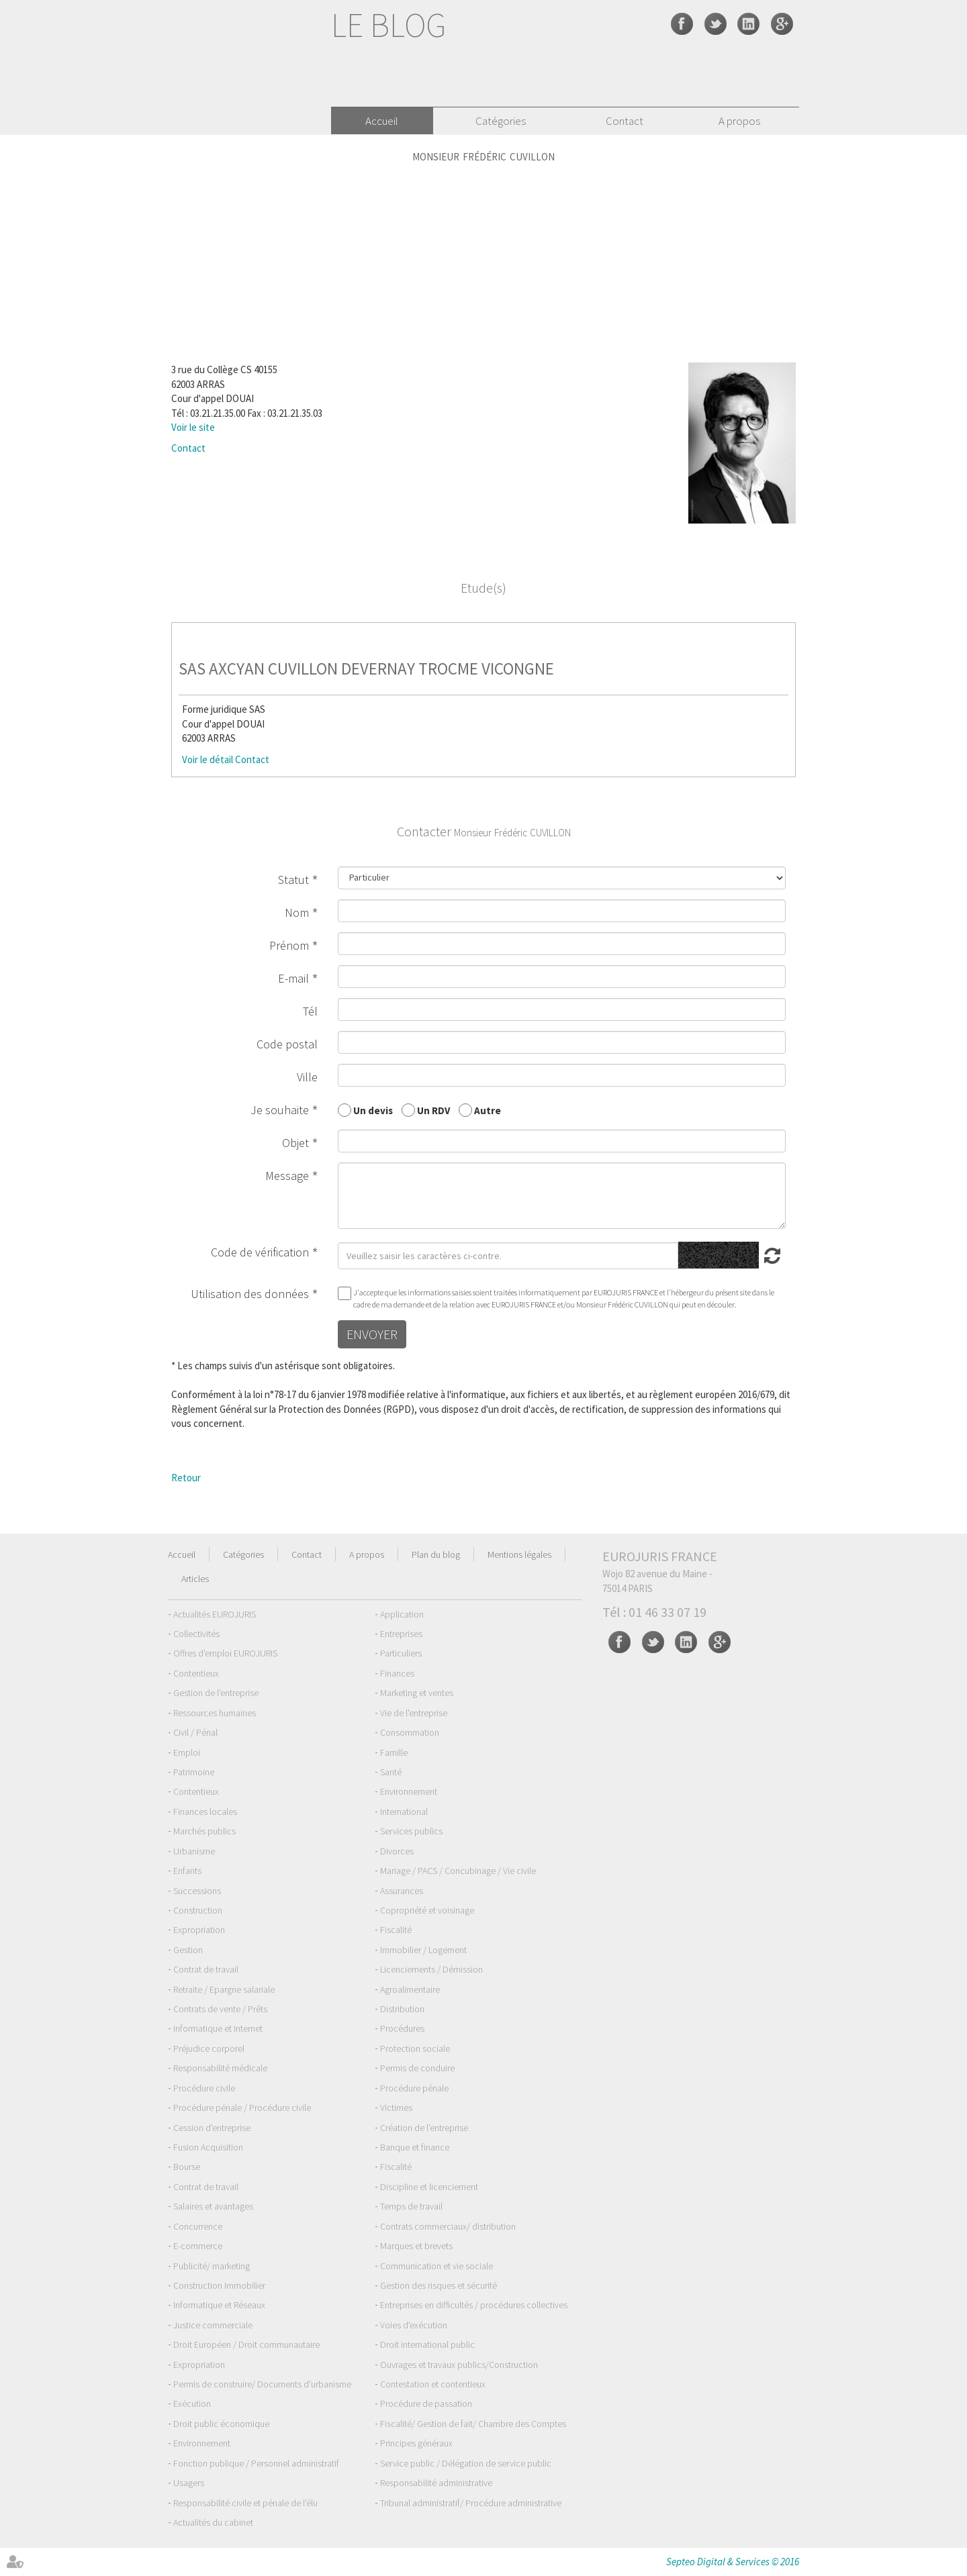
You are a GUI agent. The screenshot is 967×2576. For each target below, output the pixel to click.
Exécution (192, 2403)
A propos (739, 120)
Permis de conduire (417, 2068)
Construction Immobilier (219, 2285)
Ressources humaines (214, 1713)
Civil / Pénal (195, 1732)
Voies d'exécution (413, 2325)
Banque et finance (414, 2147)
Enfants (187, 1871)
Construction (197, 1910)
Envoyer (372, 1334)
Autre (487, 1110)
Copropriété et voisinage (427, 1910)
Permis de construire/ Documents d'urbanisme (262, 2384)
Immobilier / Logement (423, 1950)
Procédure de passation (426, 2403)
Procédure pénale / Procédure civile (242, 2107)
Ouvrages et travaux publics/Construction (459, 2365)
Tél (310, 1011)
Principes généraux (416, 2443)
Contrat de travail (205, 1969)
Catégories (500, 120)
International (404, 1811)
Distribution (402, 2009)
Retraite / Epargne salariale (224, 1989)
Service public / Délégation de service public (465, 2463)
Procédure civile (204, 2088)
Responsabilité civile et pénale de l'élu (245, 2503)
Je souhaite (279, 1110)
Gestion (188, 1950)
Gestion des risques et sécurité (438, 2285)
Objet (295, 1142)
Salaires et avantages (213, 2206)
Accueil (381, 120)
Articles (195, 1579)
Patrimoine (193, 1772)
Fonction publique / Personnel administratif (256, 2463)
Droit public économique (221, 2424)
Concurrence (197, 2226)
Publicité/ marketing (211, 2266)
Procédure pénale (414, 2088)
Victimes (396, 2107)
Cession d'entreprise (211, 2128)
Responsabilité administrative (436, 2483)
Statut (293, 879)
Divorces (397, 1851)
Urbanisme (194, 1851)
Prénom (289, 945)
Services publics (411, 1831)
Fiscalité (396, 1930)
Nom (297, 912)
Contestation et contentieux (433, 2384)
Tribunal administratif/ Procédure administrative (470, 2503)
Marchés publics (204, 1831)
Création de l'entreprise (424, 2128)
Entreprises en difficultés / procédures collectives (473, 2305)
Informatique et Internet (218, 2028)
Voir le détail (207, 759)
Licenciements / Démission (431, 1969)
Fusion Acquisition (208, 2147)
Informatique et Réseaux (219, 2305)
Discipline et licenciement (429, 2187)
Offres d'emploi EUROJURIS (225, 1653)
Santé (391, 1772)
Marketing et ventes (416, 1693)
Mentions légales (519, 1554)
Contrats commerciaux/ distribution (448, 2226)
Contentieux (196, 1673)
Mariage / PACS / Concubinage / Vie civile (458, 1871)
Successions (197, 1891)
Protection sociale (415, 2048)
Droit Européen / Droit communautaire (246, 2344)
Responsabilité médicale (220, 2068)
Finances (397, 1673)
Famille (394, 1752)
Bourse (186, 2167)
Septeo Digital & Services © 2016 (732, 2561)
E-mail (293, 978)
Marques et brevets (416, 2246)
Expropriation (199, 1930)
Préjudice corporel (208, 2048)
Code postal (287, 1044)
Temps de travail (411, 2206)
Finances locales (205, 1811)
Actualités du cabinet (213, 2522)
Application (402, 1614)
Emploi (186, 1752)
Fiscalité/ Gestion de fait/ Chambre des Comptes (473, 2424)
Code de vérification (260, 1252)
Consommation (409, 1732)
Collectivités (196, 1634)
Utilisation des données (250, 1293)
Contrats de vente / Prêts (220, 2009)
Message (287, 1175)
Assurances (401, 1891)
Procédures (402, 2028)
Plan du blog (436, 1554)
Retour (186, 1477)
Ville (307, 1077)
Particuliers (401, 1653)
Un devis (373, 1110)
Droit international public (427, 2344)
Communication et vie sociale (436, 2266)
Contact (624, 120)
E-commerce (197, 2246)
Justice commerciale (212, 2325)
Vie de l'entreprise (413, 1713)
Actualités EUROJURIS (214, 1614)
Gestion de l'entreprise (216, 1693)
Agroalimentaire (410, 1989)
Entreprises (401, 1634)
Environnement (408, 1791)
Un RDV (433, 1110)
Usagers (188, 2483)
